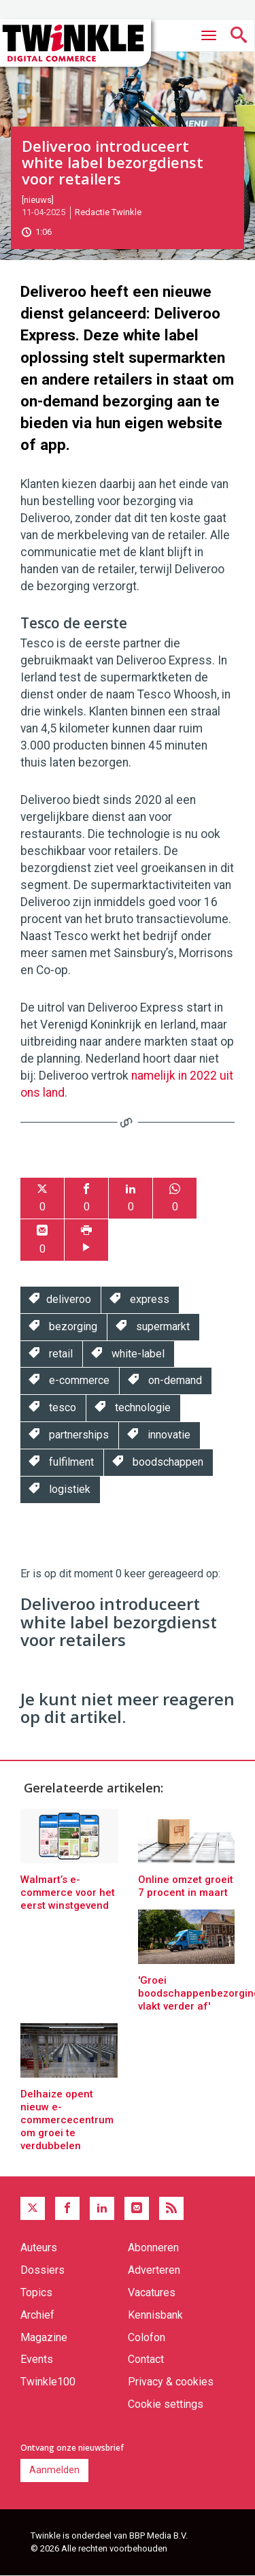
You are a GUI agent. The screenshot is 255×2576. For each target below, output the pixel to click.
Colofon (146, 2337)
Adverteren (154, 2270)
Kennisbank (155, 2314)
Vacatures (151, 2292)
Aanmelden (54, 2469)
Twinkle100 (47, 2381)
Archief (37, 2314)
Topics (36, 2292)
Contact (146, 2359)
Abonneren (153, 2247)
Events (36, 2359)
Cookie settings (165, 2404)
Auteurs (38, 2247)
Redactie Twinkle (108, 212)
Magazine (43, 2337)
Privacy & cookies (171, 2381)
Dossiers (42, 2270)
